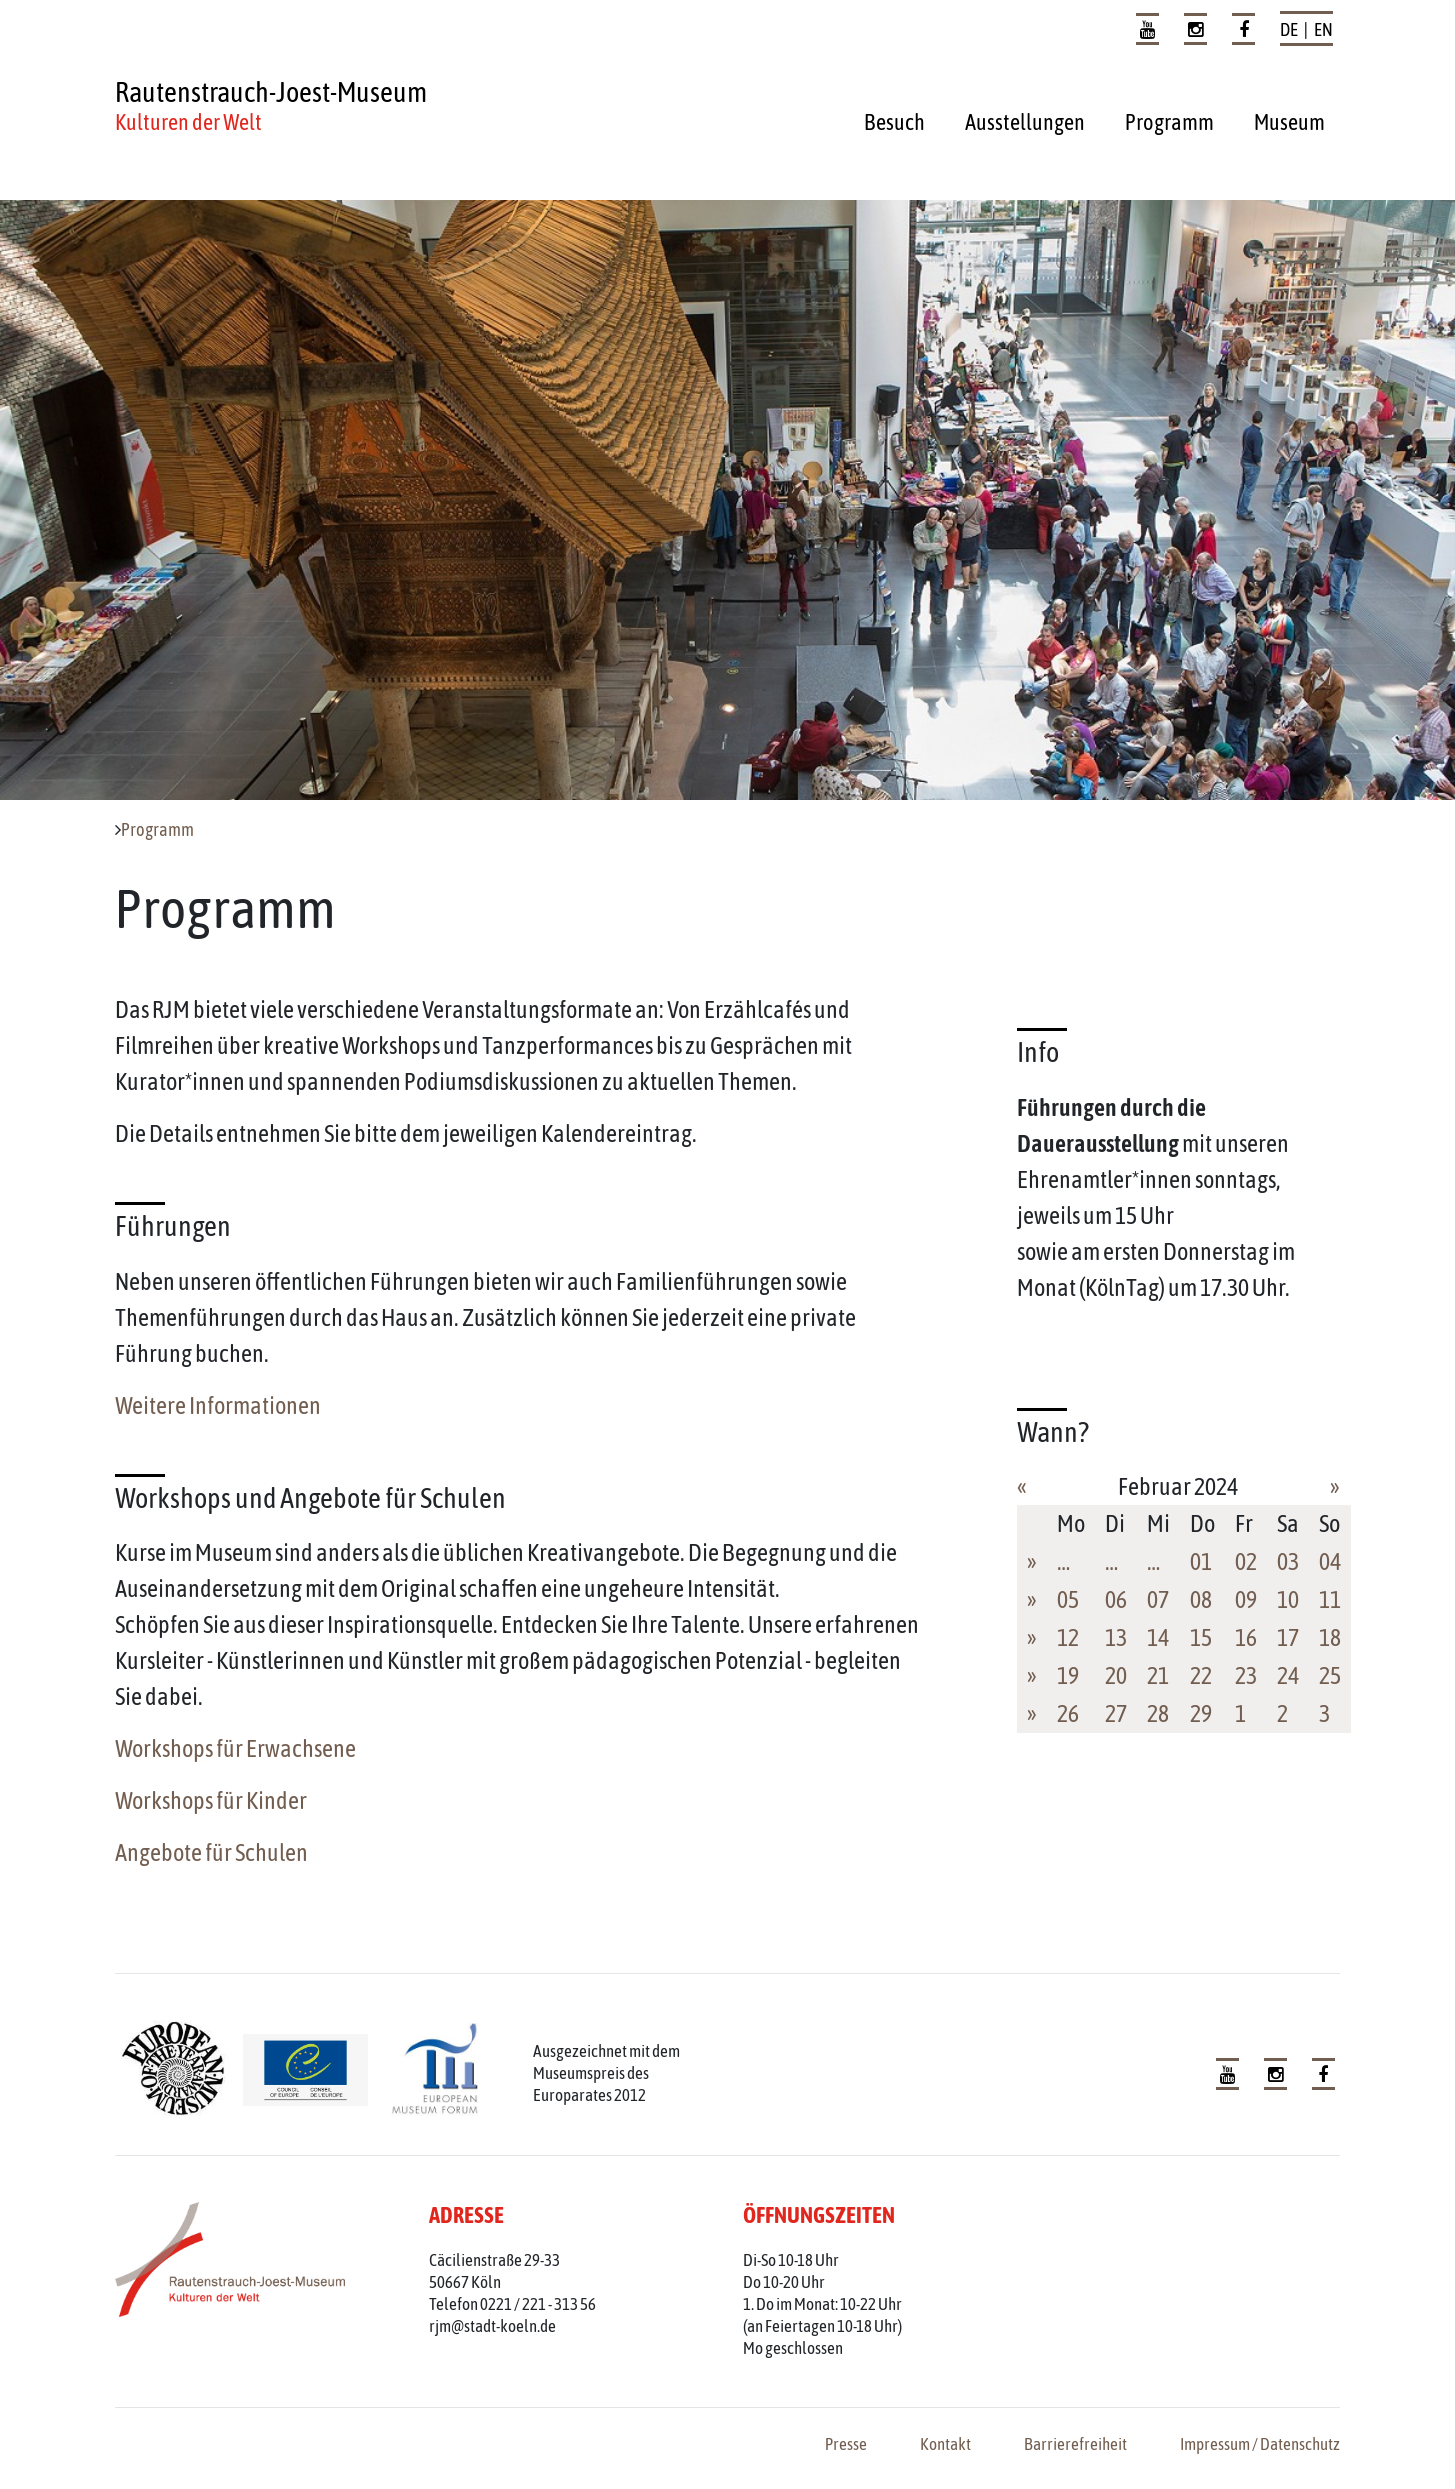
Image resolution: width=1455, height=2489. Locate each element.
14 (1158, 1637)
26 (1068, 1713)
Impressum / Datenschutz (1260, 2444)
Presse (846, 2444)
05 (1068, 1599)
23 (1246, 1675)
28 (1158, 1713)
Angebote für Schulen (211, 1852)
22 (1201, 1675)
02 (1246, 1561)
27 (1116, 1713)
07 (1158, 1599)
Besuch (894, 122)
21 (1158, 1675)
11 (1330, 1599)
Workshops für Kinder (211, 1800)
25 (1330, 1675)
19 (1068, 1675)
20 (1116, 1675)
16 (1246, 1637)
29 (1201, 1713)
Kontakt (945, 2444)
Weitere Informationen (218, 1405)
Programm (1169, 122)
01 (1201, 1561)
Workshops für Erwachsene (235, 1748)
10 (1288, 1599)
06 (1116, 1599)
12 (1068, 1637)
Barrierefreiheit (1075, 2444)
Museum (1289, 122)
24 (1288, 1675)
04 (1330, 1561)
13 (1116, 1637)
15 (1201, 1637)
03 (1288, 1561)
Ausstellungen (1025, 122)
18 (1330, 1637)
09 (1246, 1599)
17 (1288, 1637)
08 (1201, 1599)
